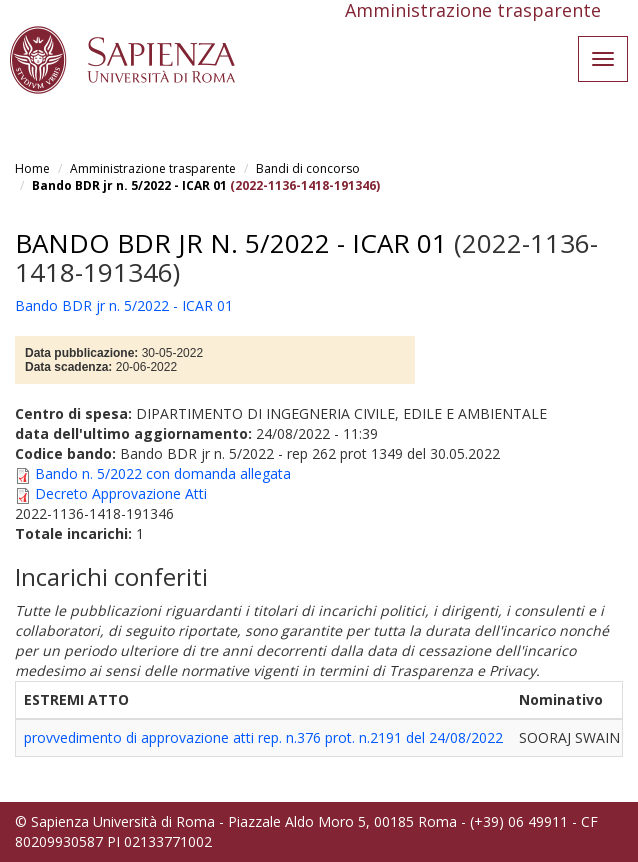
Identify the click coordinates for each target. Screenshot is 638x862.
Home (32, 168)
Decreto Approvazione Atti (121, 493)
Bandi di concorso (308, 168)
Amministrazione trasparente (153, 168)
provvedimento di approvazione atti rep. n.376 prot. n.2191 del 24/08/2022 (263, 737)
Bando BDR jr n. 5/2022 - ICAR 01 (129, 185)
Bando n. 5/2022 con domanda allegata (163, 473)
